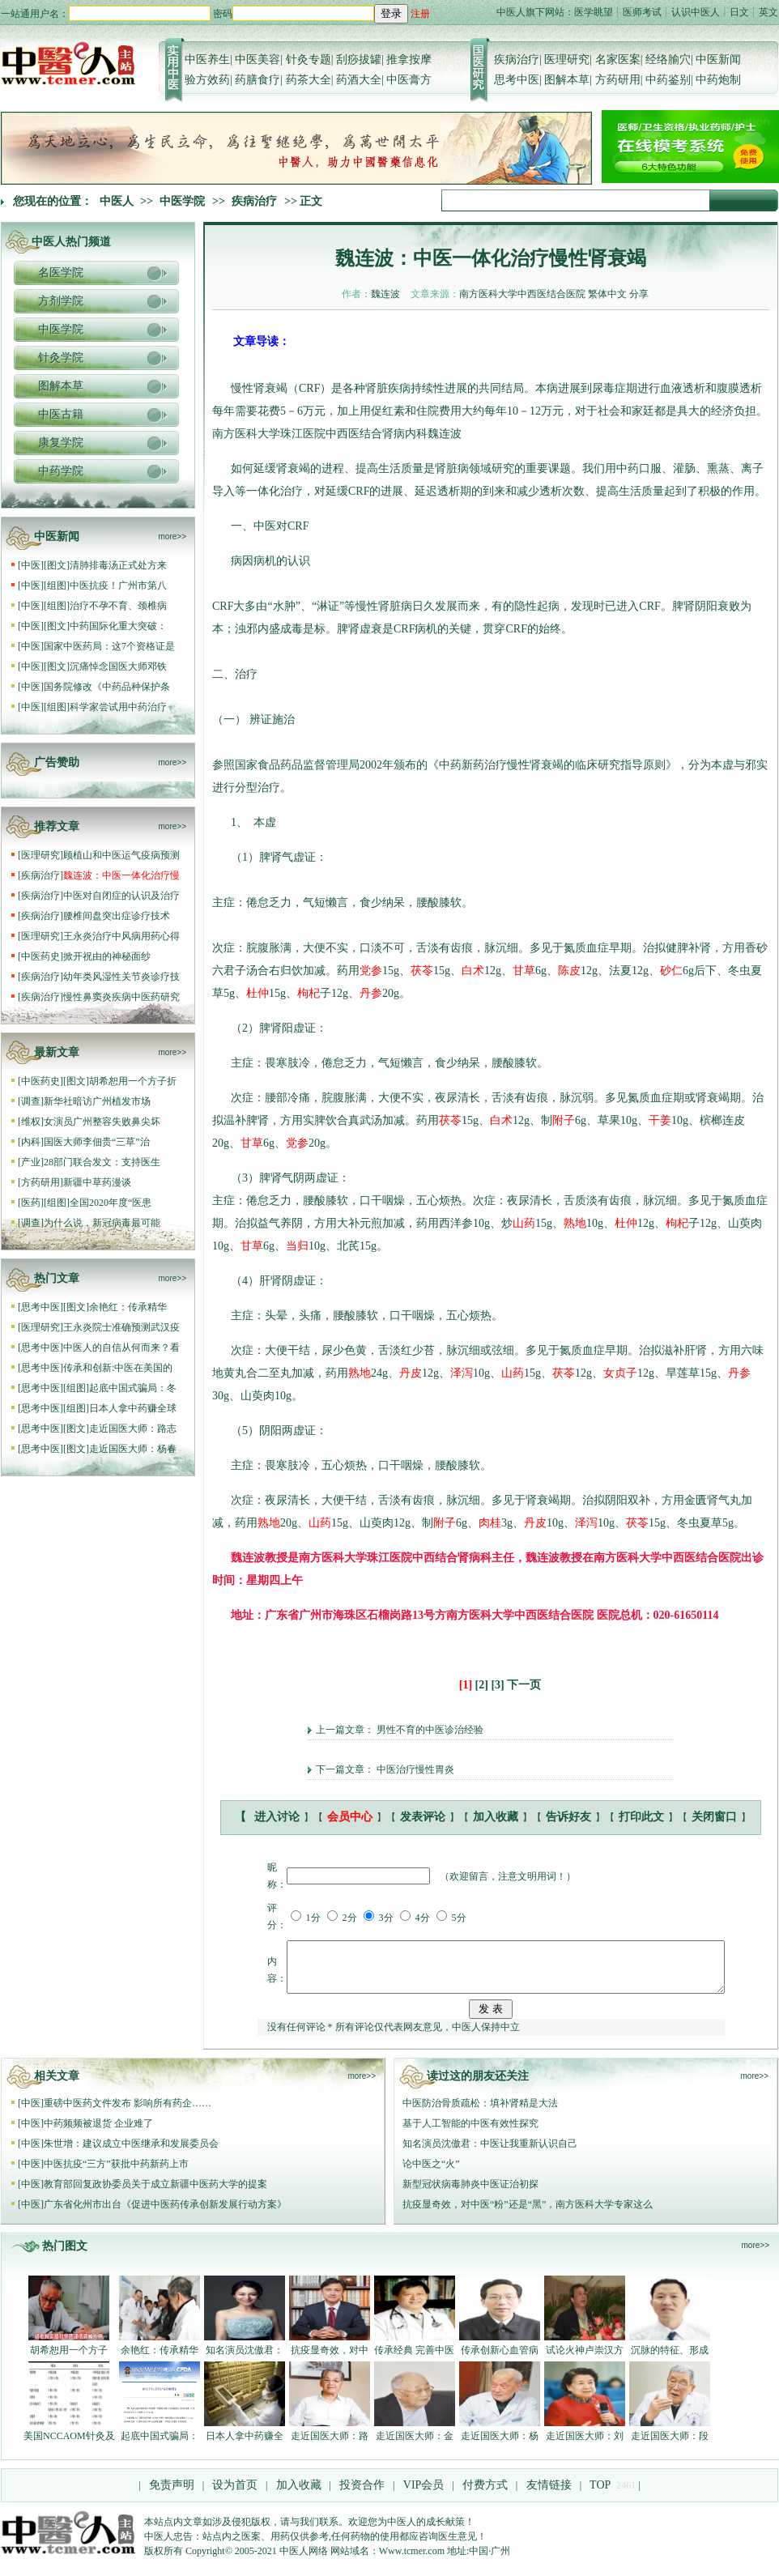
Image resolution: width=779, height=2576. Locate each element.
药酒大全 (358, 80)
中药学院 (60, 471)
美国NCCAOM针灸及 (69, 2445)
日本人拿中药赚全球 (133, 1408)
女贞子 (620, 1373)
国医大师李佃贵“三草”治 (97, 1141)
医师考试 (642, 12)
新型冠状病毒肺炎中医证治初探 (470, 2193)
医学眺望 (593, 12)
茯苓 (422, 970)
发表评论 (422, 1817)
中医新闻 (718, 59)
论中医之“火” (431, 2173)
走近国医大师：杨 (499, 2445)
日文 (739, 12)
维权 (30, 1121)
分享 (639, 294)
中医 (30, 565)
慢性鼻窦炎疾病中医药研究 (121, 997)
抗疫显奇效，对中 (329, 2359)
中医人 (117, 201)
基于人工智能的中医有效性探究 (470, 2133)
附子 (563, 1120)
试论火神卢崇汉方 (585, 2359)
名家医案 (618, 59)
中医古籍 (60, 414)
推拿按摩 (409, 59)
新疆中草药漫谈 (97, 1182)
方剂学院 (60, 301)
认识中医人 (695, 12)
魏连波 (385, 294)
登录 (391, 13)
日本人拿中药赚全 (244, 2445)
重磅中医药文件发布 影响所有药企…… (127, 2112)
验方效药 (207, 80)
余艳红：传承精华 (129, 1307)
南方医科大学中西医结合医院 (522, 294)
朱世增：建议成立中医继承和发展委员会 (131, 2153)
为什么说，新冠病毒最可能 (102, 1222)
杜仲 (257, 993)
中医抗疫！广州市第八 (118, 585)
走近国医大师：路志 (133, 1428)
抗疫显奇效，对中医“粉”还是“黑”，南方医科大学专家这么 (527, 2214)
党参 (371, 970)
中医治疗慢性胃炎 (415, 1769)
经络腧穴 (668, 59)
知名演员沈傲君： (244, 2359)
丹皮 (410, 1373)
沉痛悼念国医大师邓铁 (118, 666)
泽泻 (461, 1373)
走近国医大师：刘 (585, 2445)
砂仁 (671, 970)
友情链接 (547, 2495)
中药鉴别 (668, 80)
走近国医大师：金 (414, 2445)
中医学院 (182, 201)
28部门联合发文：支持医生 (102, 1162)
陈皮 (569, 970)
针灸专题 (308, 59)
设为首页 (235, 2495)
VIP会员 (422, 2495)
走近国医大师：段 (670, 2445)
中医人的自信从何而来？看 (121, 1347)
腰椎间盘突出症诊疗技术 (116, 916)
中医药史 (40, 956)
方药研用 (618, 80)
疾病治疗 (516, 59)
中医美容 (257, 59)
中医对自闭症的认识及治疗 (121, 895)
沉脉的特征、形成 (670, 2359)
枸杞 (308, 993)
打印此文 (641, 1817)
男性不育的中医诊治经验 (430, 1729)
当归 (297, 1246)
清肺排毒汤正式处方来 (118, 565)
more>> (172, 536)
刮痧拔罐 (358, 59)
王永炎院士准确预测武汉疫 (121, 1327)
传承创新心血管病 (499, 2359)
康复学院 (60, 442)
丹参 (371, 993)
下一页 (524, 1685)
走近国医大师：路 (329, 2445)
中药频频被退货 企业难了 (98, 2133)
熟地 (575, 1223)
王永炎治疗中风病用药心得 (121, 936)
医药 (30, 1202)
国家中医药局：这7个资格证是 (109, 646)
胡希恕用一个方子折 (133, 1081)
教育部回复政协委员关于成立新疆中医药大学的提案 (155, 2193)
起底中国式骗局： (159, 2445)
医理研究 (567, 59)
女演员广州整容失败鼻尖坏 (102, 1121)
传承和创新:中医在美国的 (117, 1367)
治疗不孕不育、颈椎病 (118, 605)
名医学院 (60, 272)
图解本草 (567, 80)
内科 (30, 1141)
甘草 (524, 970)
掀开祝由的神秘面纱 (107, 956)
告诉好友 (568, 1817)
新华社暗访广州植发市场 (98, 1101)
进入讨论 (277, 1817)
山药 (524, 1223)
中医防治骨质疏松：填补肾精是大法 (480, 2112)
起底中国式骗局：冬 (133, 1388)
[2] (481, 1685)
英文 (768, 12)
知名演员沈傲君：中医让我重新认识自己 (489, 2153)
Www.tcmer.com (412, 2560)
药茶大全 (308, 80)
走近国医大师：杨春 (133, 1448)
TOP (600, 2495)
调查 (30, 1101)
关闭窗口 (714, 1817)
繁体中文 (607, 294)
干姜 (660, 1120)
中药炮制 (718, 80)
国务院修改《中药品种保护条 (107, 686)
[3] (497, 1685)
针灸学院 (60, 357)
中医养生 (207, 59)
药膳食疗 (257, 80)
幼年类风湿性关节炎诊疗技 (121, 976)
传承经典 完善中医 (414, 2359)
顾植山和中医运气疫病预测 (121, 855)
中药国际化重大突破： (118, 626)
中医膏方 (409, 80)
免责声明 (171, 2495)
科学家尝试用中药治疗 (118, 707)
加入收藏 (495, 1817)
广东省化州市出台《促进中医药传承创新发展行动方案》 (165, 2214)
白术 (473, 970)
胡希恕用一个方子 (69, 2359)
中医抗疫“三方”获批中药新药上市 (116, 2173)
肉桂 (490, 1523)
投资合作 (362, 2495)
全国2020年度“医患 (110, 1202)
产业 (30, 1162)
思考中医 (516, 80)
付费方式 (485, 2495)
